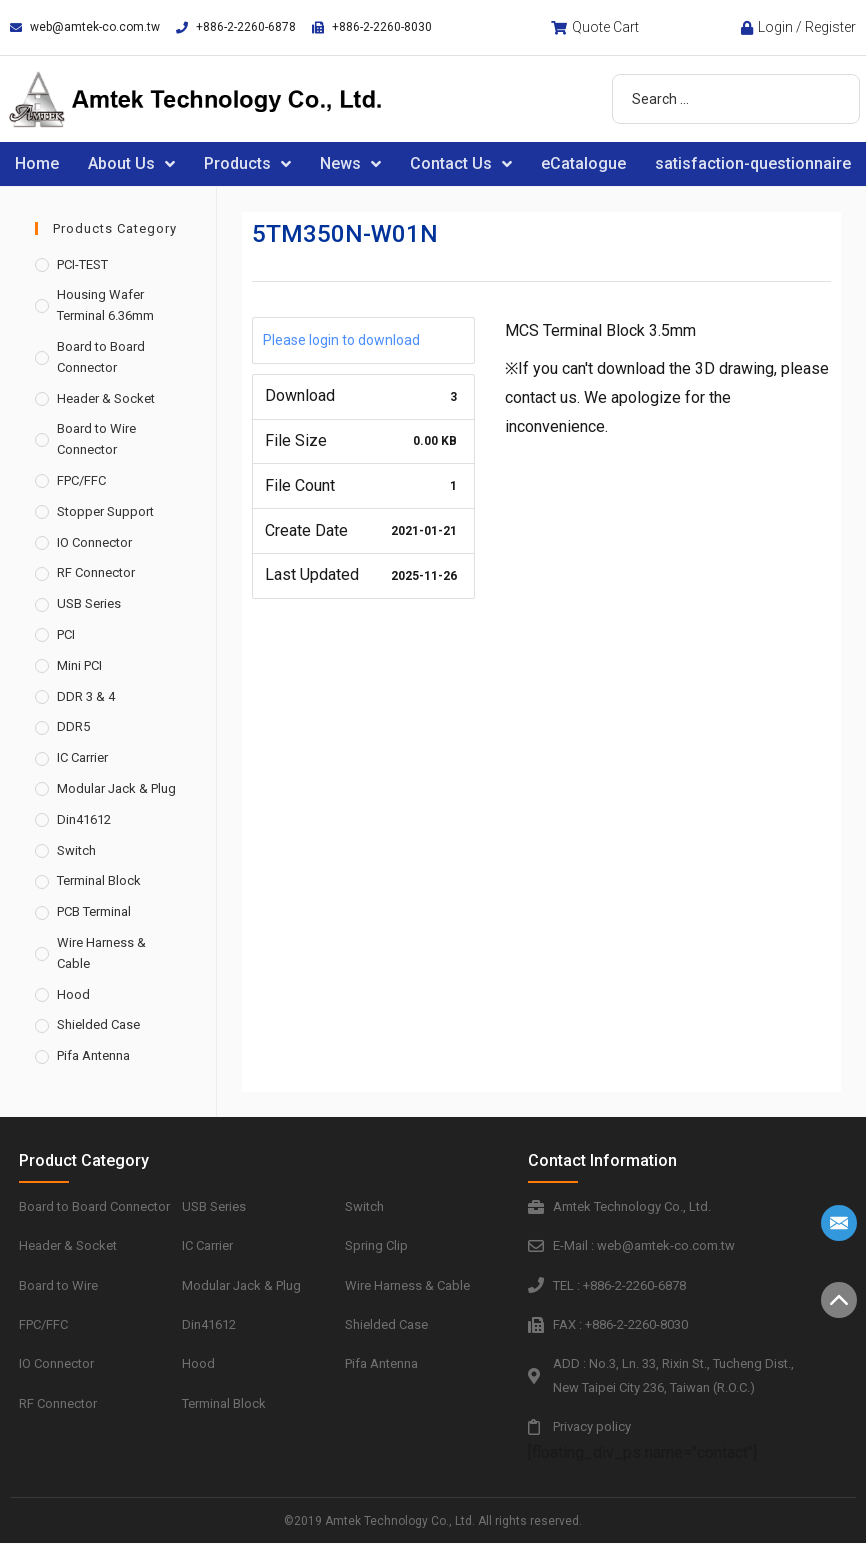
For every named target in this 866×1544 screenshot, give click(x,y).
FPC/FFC (81, 480)
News (350, 164)
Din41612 (84, 819)
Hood (73, 994)
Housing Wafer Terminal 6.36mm (105, 305)
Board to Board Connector (101, 357)
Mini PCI (79, 665)
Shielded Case (98, 1024)
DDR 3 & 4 (86, 696)
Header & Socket (106, 398)
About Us (131, 164)
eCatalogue (583, 163)
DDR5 (73, 726)
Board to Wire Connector (96, 439)
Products (247, 164)
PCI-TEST (82, 264)
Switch (76, 850)
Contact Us (461, 164)
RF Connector (96, 572)
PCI (66, 634)
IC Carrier (82, 757)
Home (37, 163)
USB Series (89, 603)
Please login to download (341, 340)
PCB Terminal (94, 911)
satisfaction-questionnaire (753, 163)
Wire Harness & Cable (101, 953)
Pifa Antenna (93, 1055)
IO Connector (94, 542)
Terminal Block (99, 880)
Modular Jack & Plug (116, 788)
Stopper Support (105, 511)
